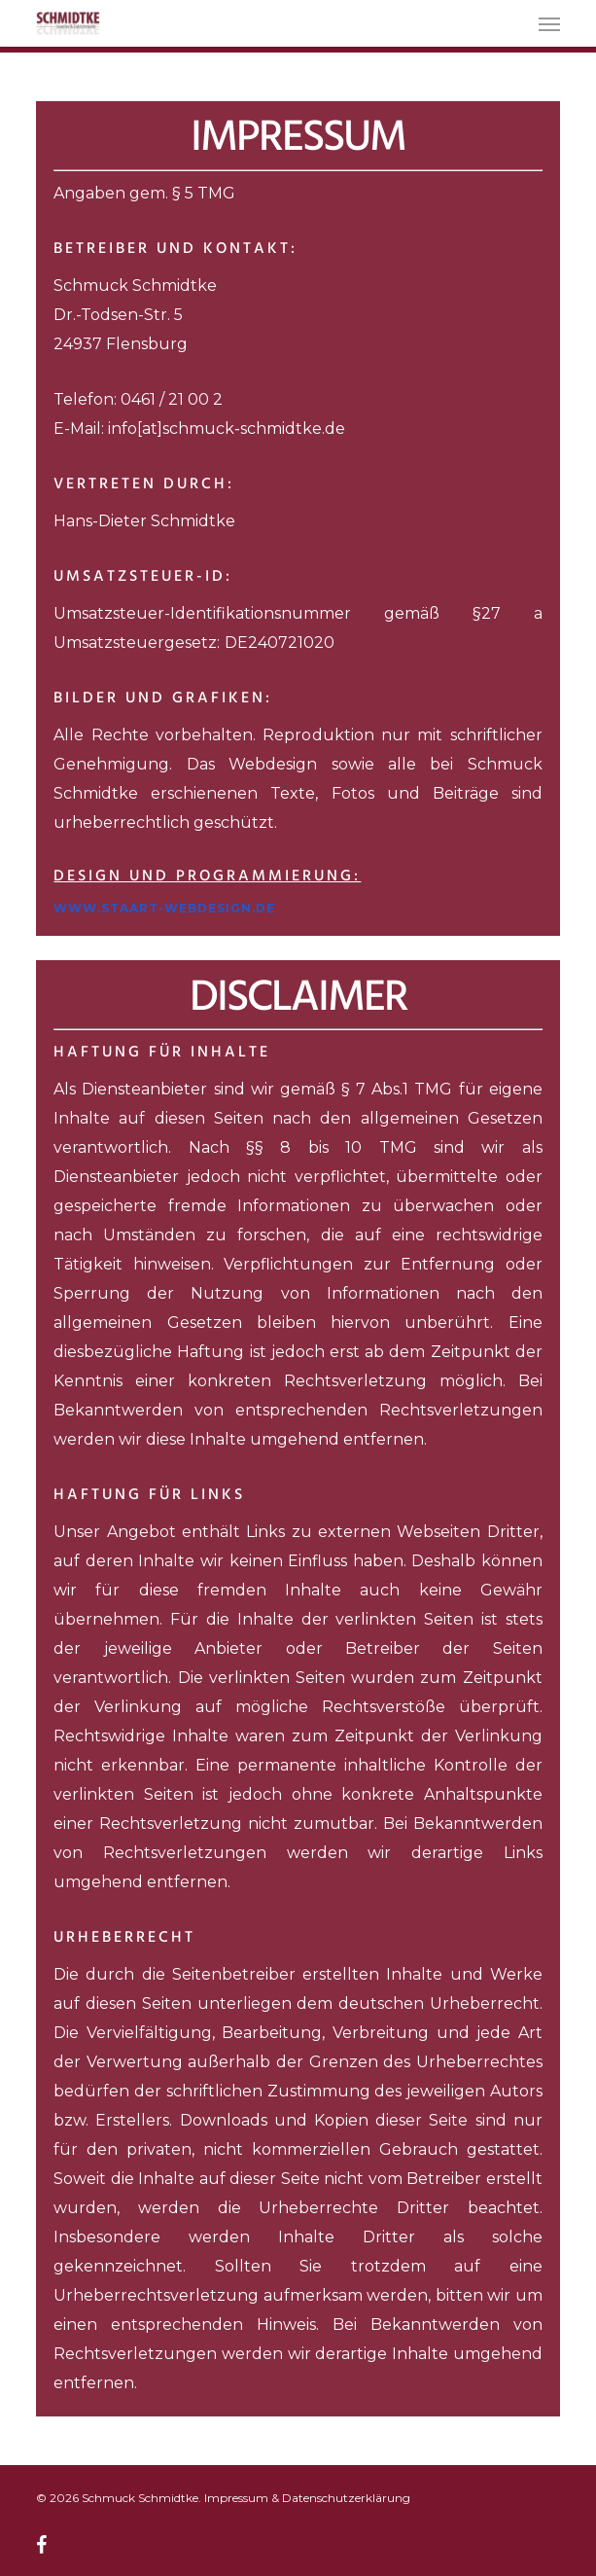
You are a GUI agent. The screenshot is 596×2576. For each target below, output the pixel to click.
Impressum (236, 2497)
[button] (549, 23)
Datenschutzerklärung (346, 2497)
